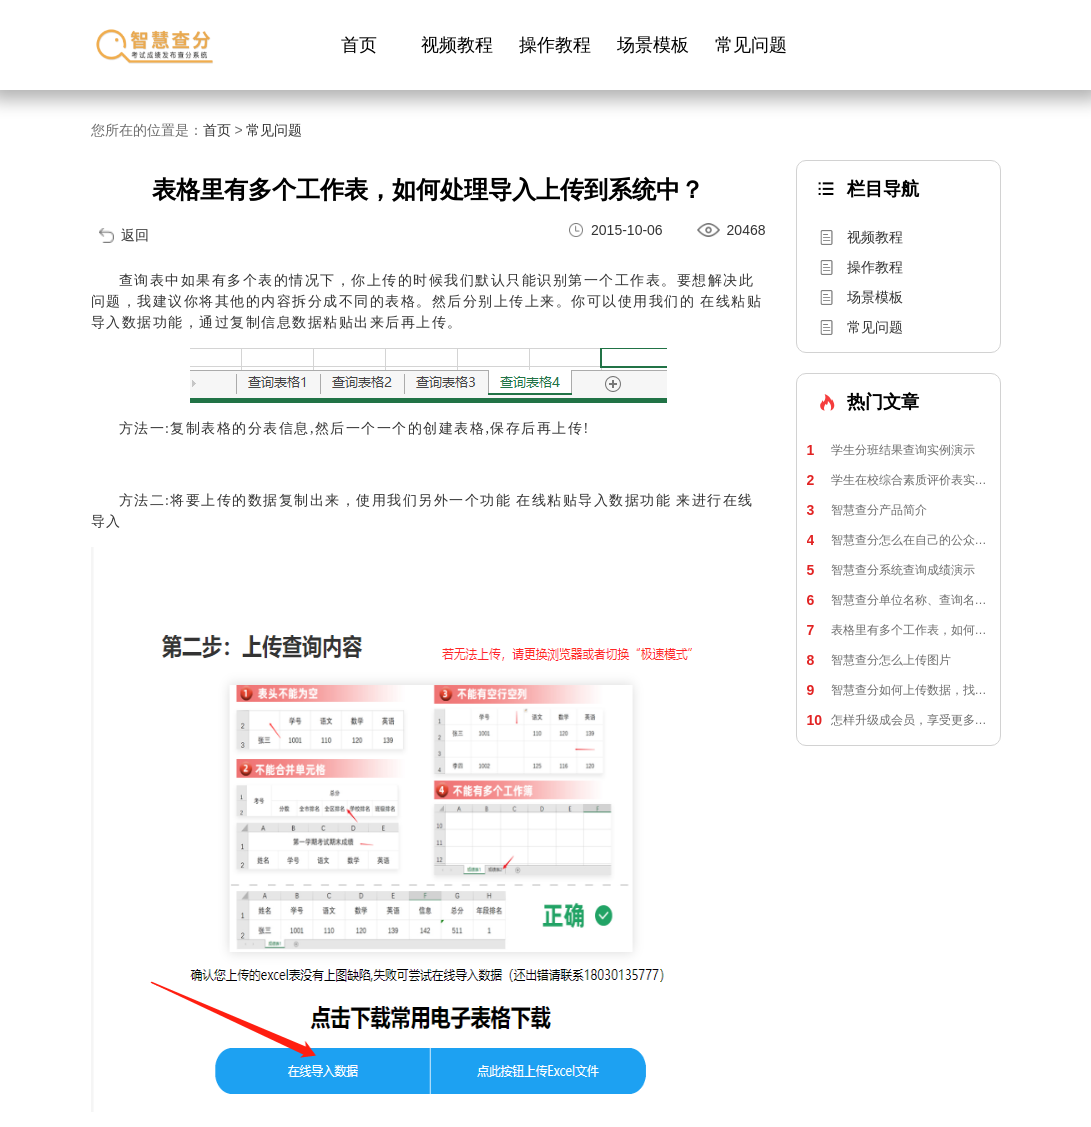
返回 (135, 235)
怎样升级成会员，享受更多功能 (898, 720)
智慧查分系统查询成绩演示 (891, 570)
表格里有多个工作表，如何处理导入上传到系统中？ (898, 630)
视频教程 (457, 45)
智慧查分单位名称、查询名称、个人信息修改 (898, 600)
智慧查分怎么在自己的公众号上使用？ (898, 540)
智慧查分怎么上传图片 (879, 660)
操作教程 (555, 45)
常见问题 (751, 45)
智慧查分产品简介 (867, 510)
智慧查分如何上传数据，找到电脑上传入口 (898, 690)
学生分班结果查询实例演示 (891, 450)
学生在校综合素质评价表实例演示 (898, 480)
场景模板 (653, 45)
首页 (359, 45)
